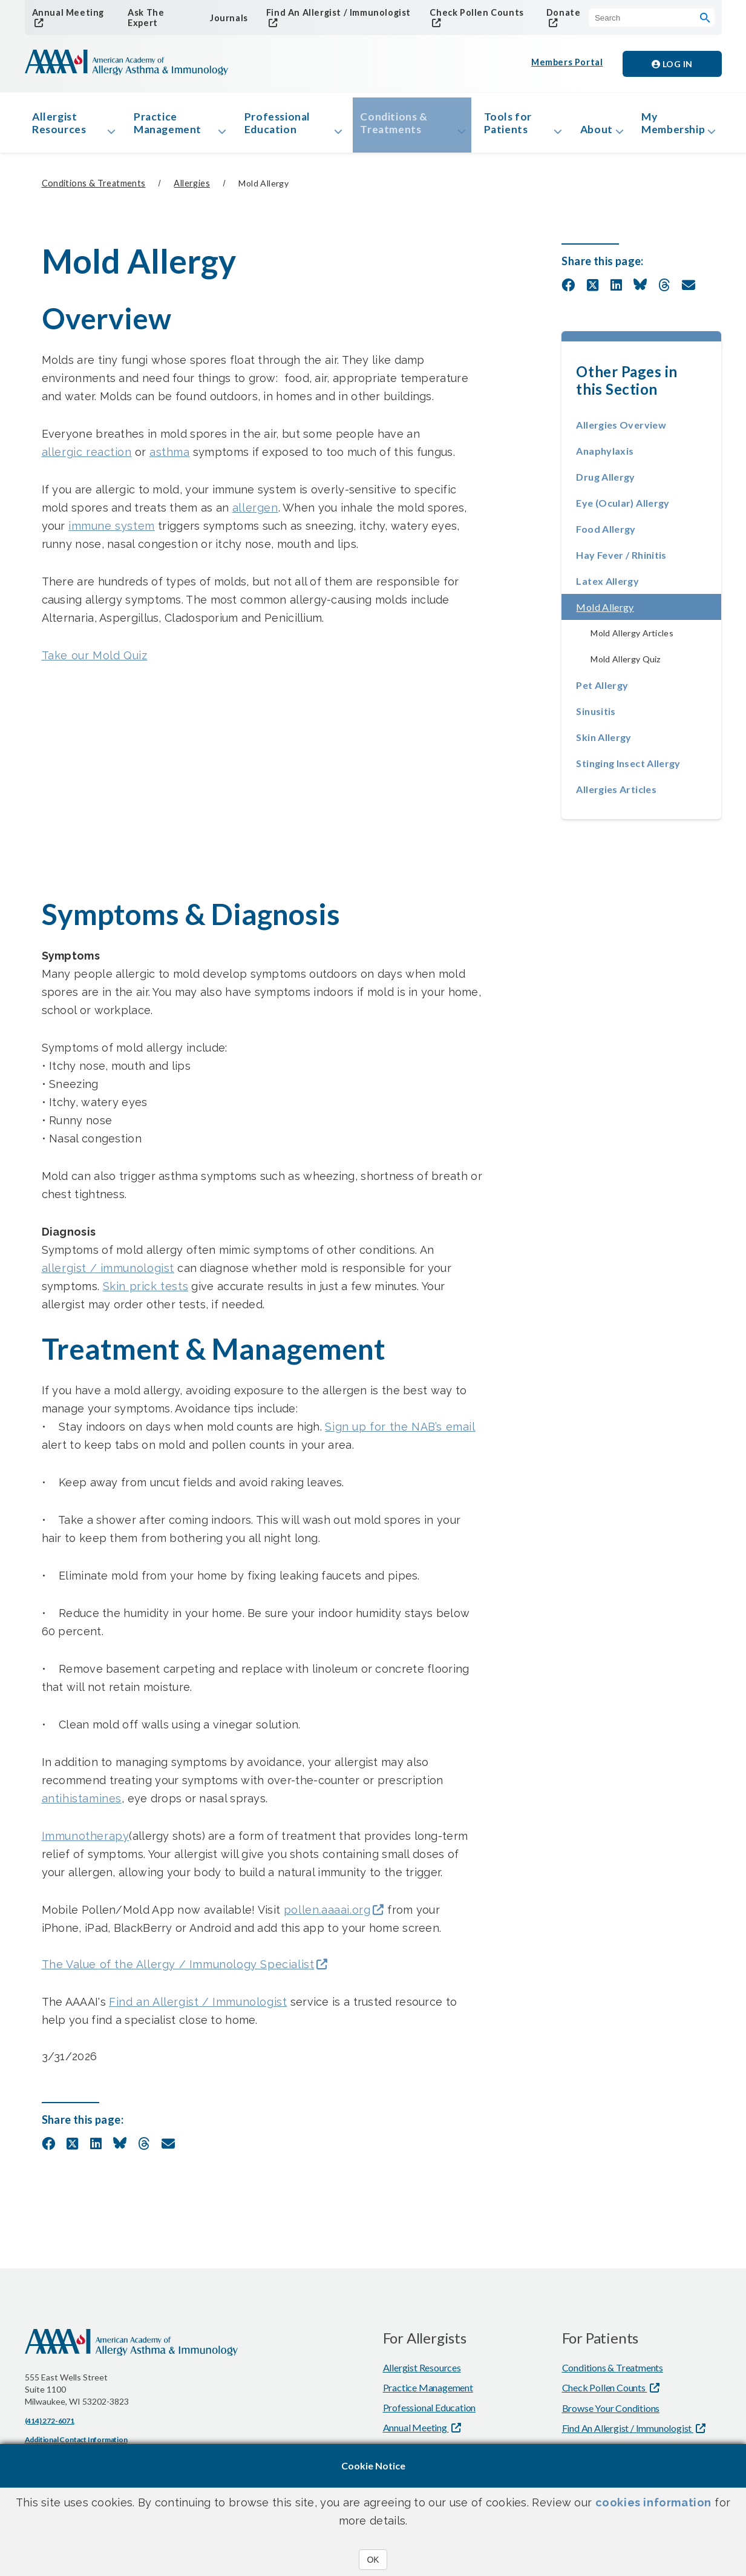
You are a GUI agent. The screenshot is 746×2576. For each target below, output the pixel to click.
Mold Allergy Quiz (625, 664)
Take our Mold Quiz (95, 660)
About (587, 132)
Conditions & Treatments (390, 126)
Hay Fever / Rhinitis (621, 560)
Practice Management (169, 126)
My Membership (670, 126)
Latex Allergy (607, 586)
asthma (169, 457)
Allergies (192, 189)
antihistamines (82, 1803)
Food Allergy (605, 534)
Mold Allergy (640, 612)
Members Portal (567, 64)
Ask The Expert (144, 18)
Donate (560, 12)
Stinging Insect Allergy (628, 768)
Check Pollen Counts (473, 12)
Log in (672, 64)
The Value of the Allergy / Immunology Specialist (178, 1971)
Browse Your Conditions (611, 2414)
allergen (255, 513)
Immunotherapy (85, 1841)
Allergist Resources (62, 126)
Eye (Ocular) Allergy (622, 508)
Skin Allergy (603, 742)
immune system (111, 531)
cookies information (653, 2502)
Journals (227, 18)
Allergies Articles (616, 794)
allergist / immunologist (108, 1273)
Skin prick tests (146, 1291)
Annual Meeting (66, 12)
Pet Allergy (602, 690)
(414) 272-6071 (49, 2427)
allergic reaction (87, 457)
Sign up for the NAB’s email (400, 1432)
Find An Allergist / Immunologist (334, 12)
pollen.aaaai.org (327, 1915)
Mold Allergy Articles (632, 638)
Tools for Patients (500, 126)
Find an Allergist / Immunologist (198, 2008)
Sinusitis (595, 716)
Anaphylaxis (604, 456)
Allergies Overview (621, 430)
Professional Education (276, 126)
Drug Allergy (605, 482)
